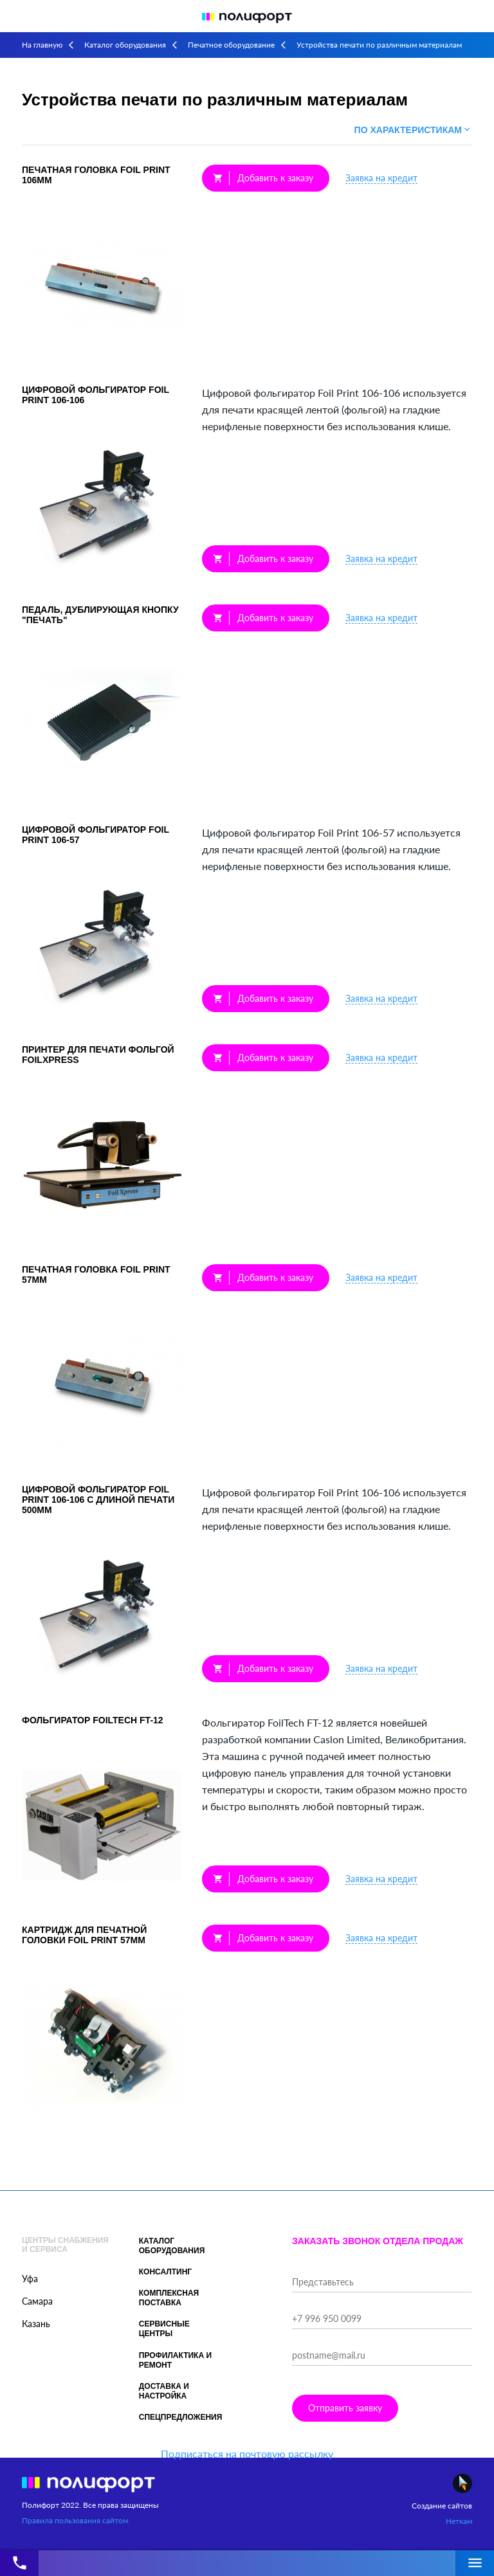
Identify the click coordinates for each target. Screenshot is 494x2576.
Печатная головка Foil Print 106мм (96, 175)
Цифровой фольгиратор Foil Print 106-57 (95, 834)
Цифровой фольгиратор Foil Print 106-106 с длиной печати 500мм (98, 1499)
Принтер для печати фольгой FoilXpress (98, 1054)
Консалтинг (165, 2271)
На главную (42, 45)
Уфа (30, 2278)
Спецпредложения (181, 2417)
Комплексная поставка (169, 2298)
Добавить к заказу (263, 178)
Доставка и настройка (164, 2391)
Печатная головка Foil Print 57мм (96, 1274)
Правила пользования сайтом (75, 2520)
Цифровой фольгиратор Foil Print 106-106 (95, 395)
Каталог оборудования (125, 45)
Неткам (459, 2521)
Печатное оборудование (231, 45)
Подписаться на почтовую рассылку (247, 2453)
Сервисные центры (164, 2328)
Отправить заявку (345, 2407)
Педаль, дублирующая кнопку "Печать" (100, 614)
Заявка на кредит (381, 177)
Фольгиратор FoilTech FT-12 (92, 1720)
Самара (37, 2301)
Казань (36, 2323)
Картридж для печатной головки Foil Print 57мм (84, 1935)
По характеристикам (413, 129)
